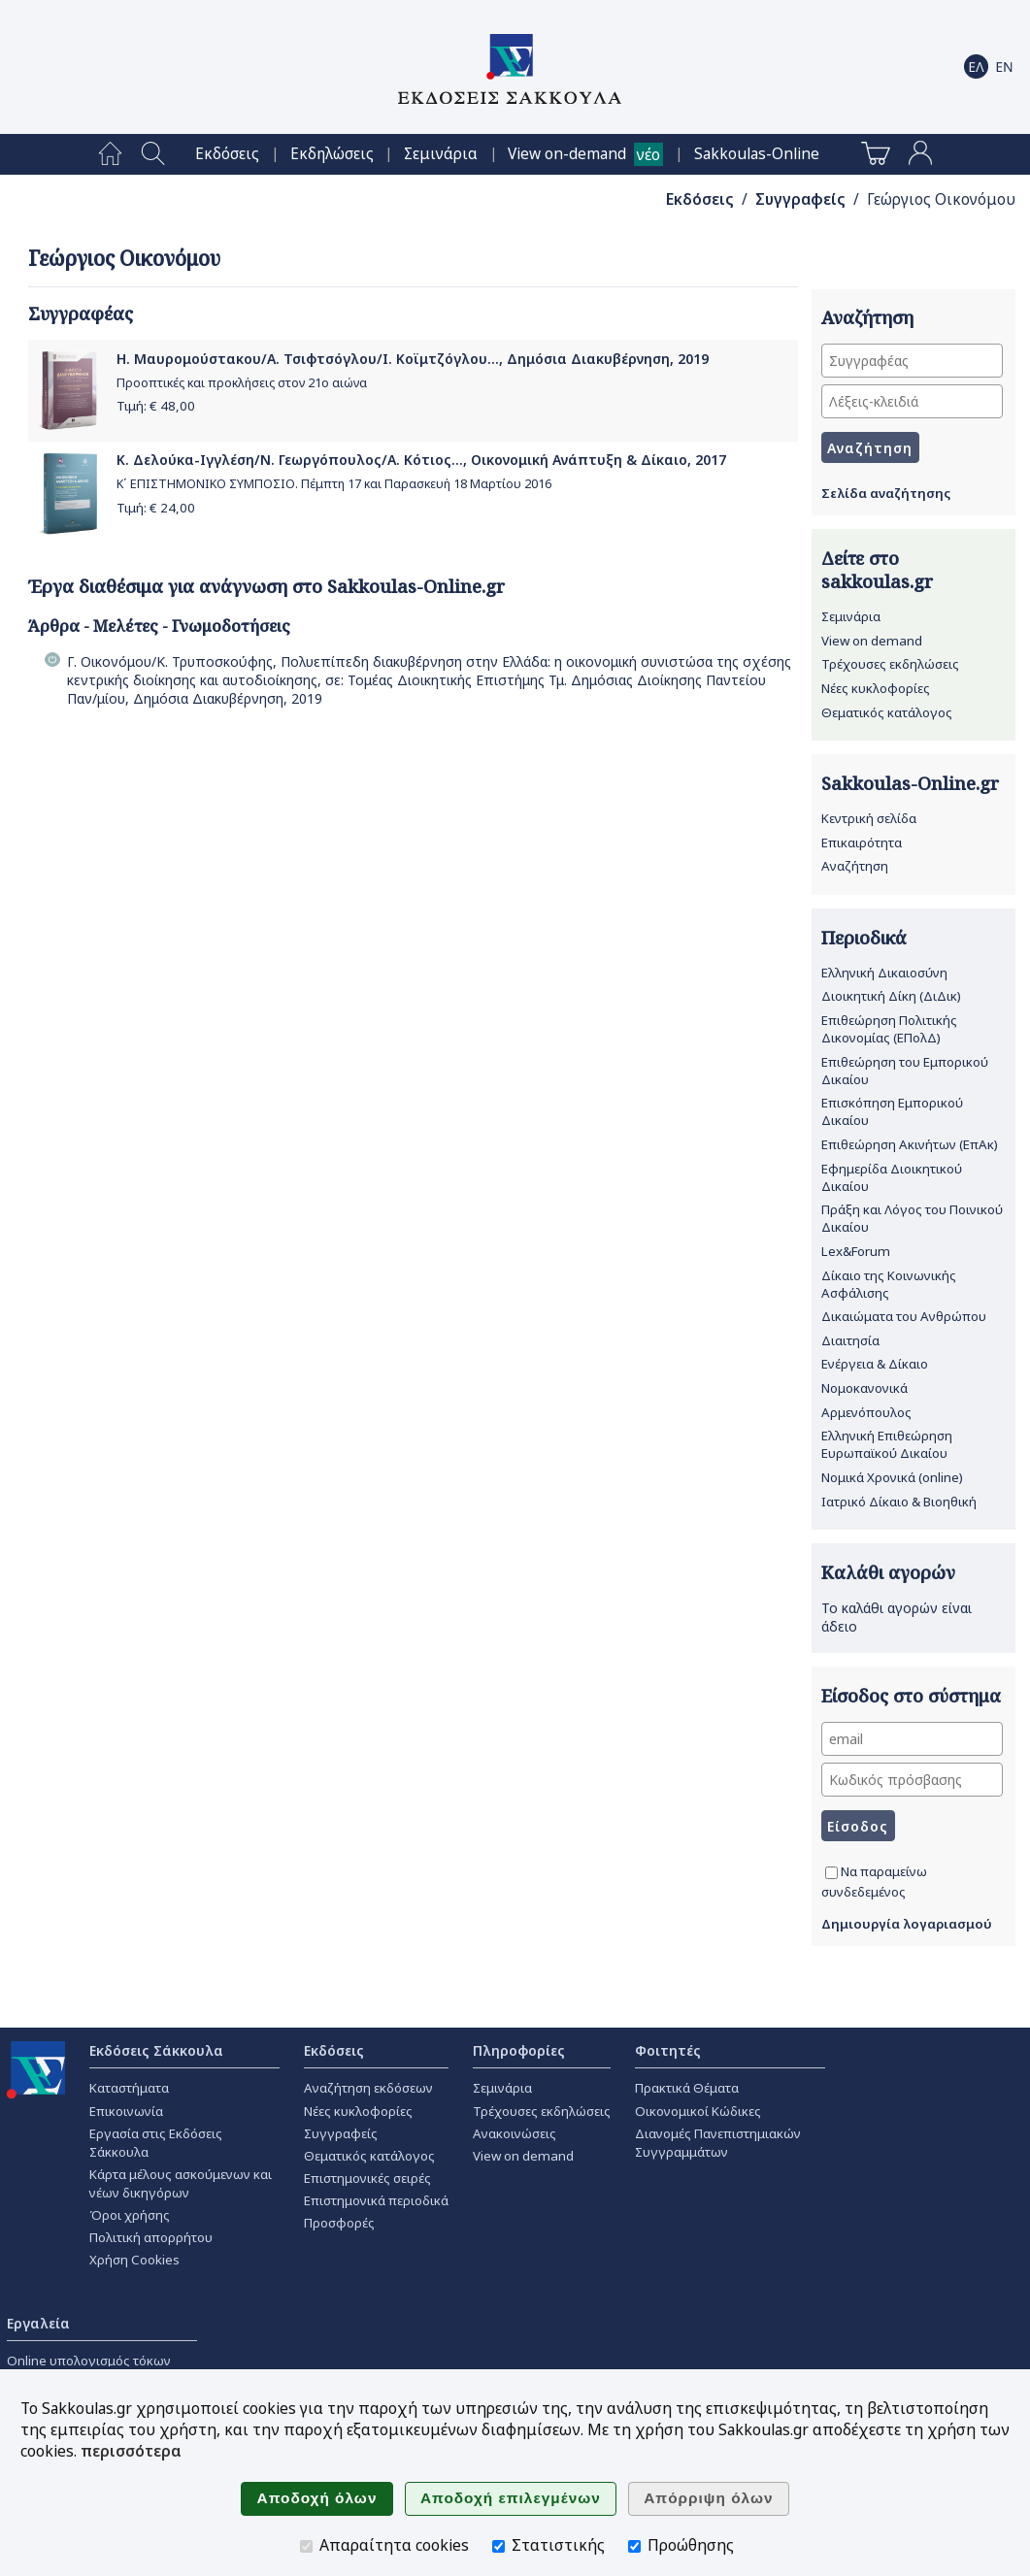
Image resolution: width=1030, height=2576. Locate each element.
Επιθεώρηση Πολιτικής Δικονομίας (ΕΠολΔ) (889, 1028)
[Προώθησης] (634, 2546)
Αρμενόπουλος (866, 1412)
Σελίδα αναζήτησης (885, 493)
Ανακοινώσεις (514, 2133)
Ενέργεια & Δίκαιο (874, 1363)
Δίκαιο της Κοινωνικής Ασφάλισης (888, 1284)
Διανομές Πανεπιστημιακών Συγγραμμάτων (718, 2143)
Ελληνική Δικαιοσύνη (884, 972)
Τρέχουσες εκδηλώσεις (890, 664)
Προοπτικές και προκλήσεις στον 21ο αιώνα (241, 383)
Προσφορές (339, 2222)
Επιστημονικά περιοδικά (376, 2200)
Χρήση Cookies (134, 2259)
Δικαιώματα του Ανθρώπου (903, 1316)
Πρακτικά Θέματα (687, 2088)
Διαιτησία (850, 1340)
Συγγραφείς (800, 199)
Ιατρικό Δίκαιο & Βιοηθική (899, 1501)
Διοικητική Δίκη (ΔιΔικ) (891, 996)
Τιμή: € (155, 405)
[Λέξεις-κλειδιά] (912, 401)
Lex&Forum (855, 1251)
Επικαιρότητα (861, 842)
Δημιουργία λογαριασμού (906, 1923)
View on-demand (567, 154)
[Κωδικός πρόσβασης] (912, 1780)
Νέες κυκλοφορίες (875, 688)
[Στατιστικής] (498, 2546)
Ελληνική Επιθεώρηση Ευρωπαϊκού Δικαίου (886, 1444)
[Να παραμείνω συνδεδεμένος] (831, 1872)
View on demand (871, 640)
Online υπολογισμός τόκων (89, 2360)
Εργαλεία (38, 2323)
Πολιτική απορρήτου (151, 2237)
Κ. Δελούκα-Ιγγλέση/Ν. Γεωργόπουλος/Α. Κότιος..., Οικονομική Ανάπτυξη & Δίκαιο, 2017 (421, 459)
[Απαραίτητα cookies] (306, 2546)
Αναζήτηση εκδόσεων (368, 2088)
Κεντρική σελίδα (868, 818)
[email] (912, 1739)
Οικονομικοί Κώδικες (698, 2111)
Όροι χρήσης (129, 2215)
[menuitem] (110, 154)
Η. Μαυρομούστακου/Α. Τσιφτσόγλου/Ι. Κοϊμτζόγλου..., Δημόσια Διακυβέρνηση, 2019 (412, 358)
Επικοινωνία (126, 2111)
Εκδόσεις (227, 154)
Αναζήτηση (854, 866)
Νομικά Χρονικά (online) (892, 1477)
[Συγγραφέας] (912, 361)
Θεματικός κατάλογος (886, 712)
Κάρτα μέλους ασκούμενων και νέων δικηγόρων (180, 2183)
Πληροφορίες (519, 2050)
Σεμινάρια (441, 154)
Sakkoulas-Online (756, 154)
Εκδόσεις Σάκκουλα (156, 2050)
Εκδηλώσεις (332, 154)
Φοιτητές (668, 2050)
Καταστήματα (129, 2088)
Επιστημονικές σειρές (367, 2178)
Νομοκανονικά (864, 1388)
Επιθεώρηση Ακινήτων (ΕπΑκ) (909, 1144)
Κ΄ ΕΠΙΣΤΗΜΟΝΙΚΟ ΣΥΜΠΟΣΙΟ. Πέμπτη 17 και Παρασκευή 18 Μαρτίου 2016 (333, 484)
